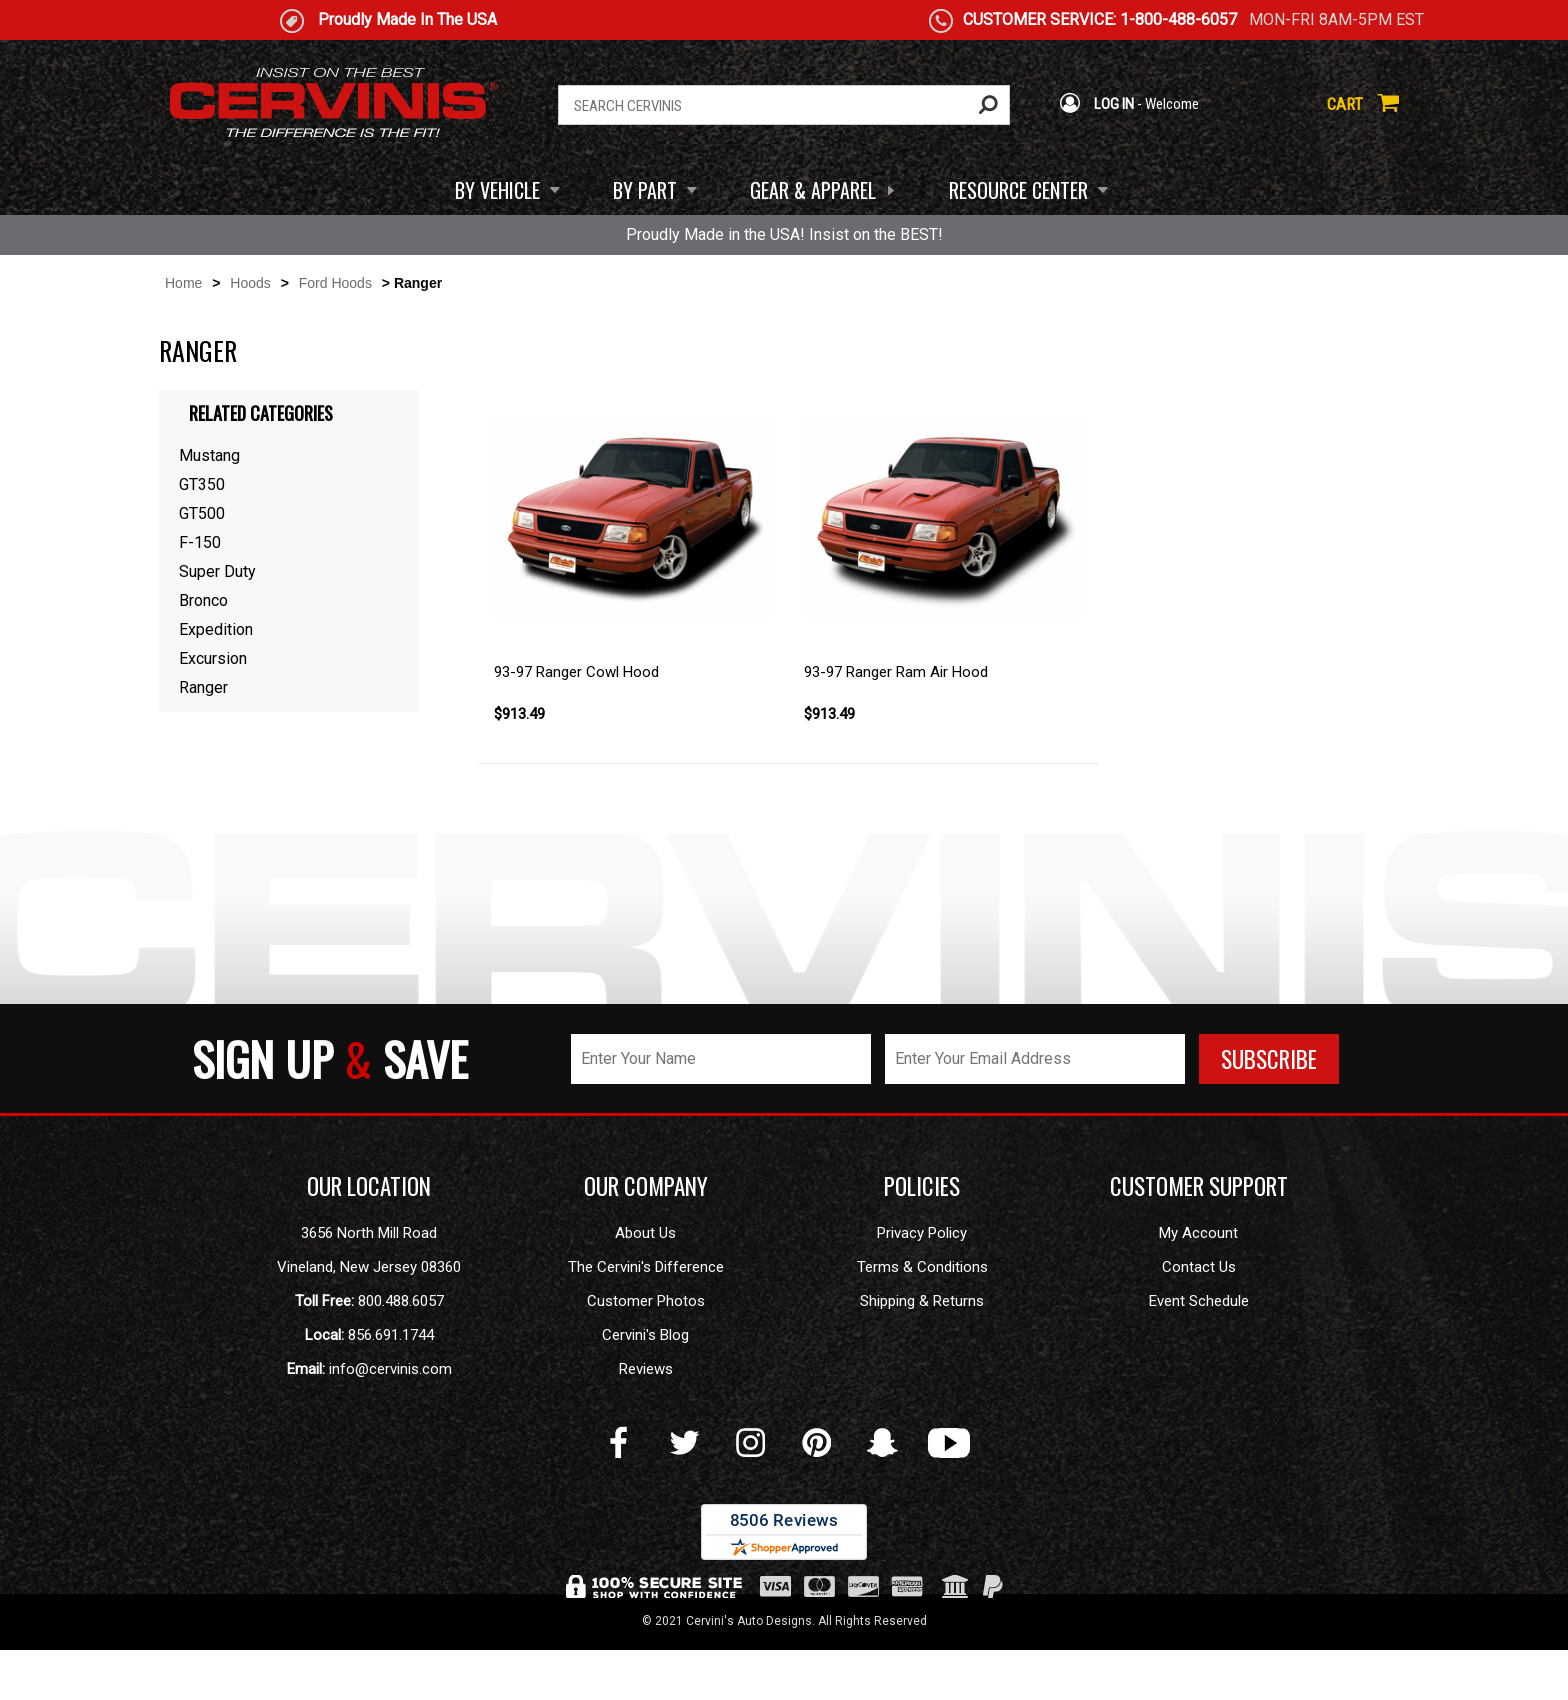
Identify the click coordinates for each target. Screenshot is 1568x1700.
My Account (1198, 1233)
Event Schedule (1199, 1301)
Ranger (203, 687)
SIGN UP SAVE (330, 1058)
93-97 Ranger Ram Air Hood (896, 672)
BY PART (645, 190)
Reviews (646, 1369)
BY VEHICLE (497, 190)
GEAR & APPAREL (813, 190)
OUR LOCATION (369, 1186)
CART (1363, 104)
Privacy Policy (922, 1233)
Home (183, 283)
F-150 (200, 542)
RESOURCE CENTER (1018, 190)
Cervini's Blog (645, 1335)
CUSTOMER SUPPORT (1199, 1186)
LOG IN (1096, 104)
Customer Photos (646, 1301)
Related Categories (261, 413)
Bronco (203, 600)
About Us (645, 1233)
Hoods (250, 283)
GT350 (202, 484)
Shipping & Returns (922, 1301)
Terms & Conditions (922, 1267)
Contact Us (1199, 1267)
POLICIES (922, 1186)
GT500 (202, 513)
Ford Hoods (335, 283)
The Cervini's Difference (646, 1267)
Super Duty (217, 571)
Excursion (213, 658)
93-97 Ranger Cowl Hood (576, 672)
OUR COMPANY (646, 1186)
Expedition (216, 629)
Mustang (209, 455)
